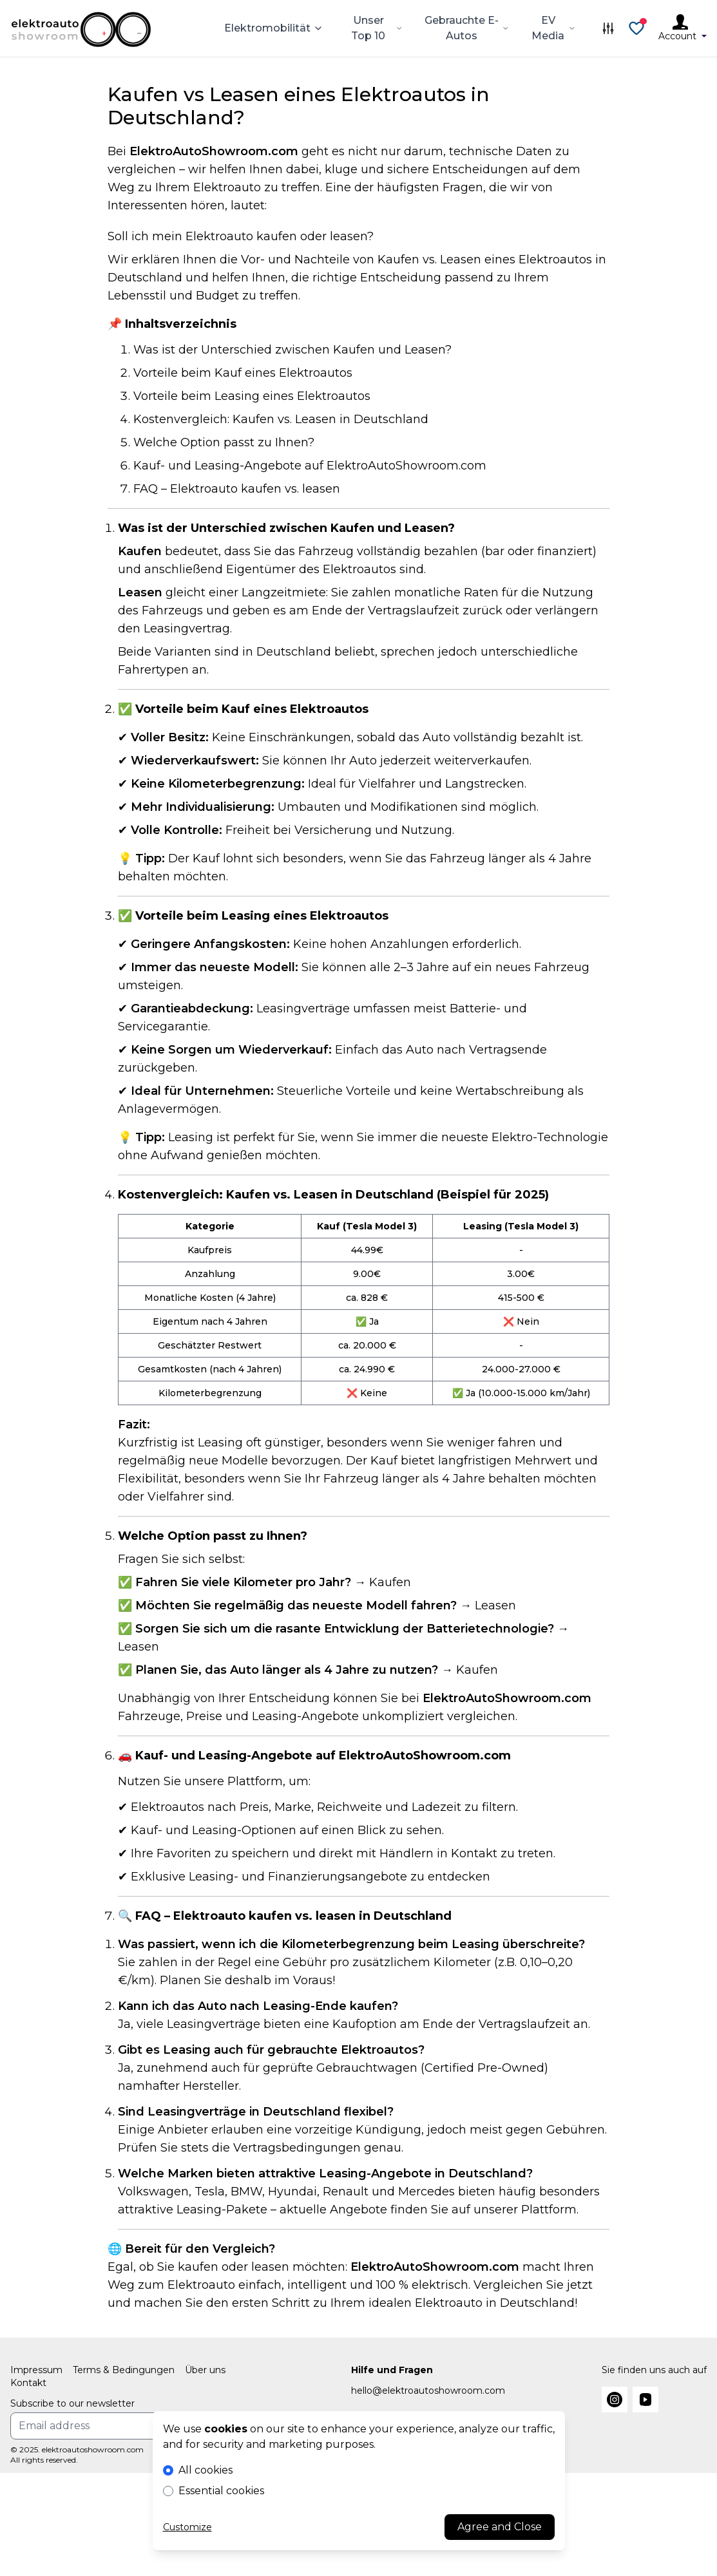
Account (682, 36)
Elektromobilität (273, 28)
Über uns (205, 2370)
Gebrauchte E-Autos (467, 28)
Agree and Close (499, 2527)
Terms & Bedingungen (124, 2370)
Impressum (36, 2370)
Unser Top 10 (377, 28)
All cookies (205, 2470)
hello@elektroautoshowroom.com (428, 2390)
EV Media (553, 28)
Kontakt (28, 2383)
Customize (187, 2527)
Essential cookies (221, 2491)
